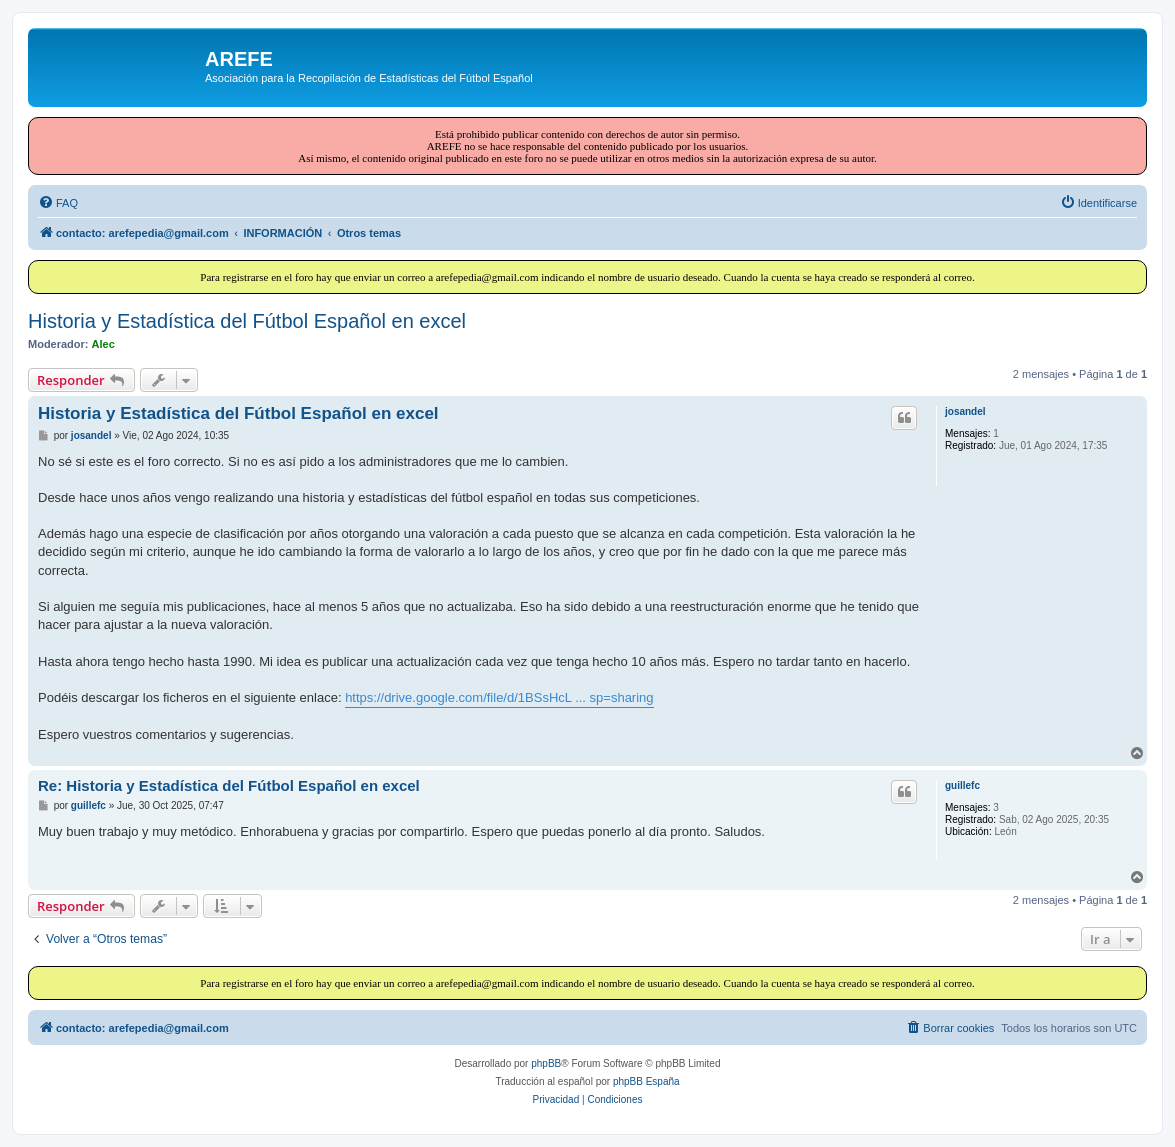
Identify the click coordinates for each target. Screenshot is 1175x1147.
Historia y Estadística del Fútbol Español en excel (247, 321)
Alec (103, 344)
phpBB (546, 1063)
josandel (965, 411)
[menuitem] (58, 203)
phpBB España (646, 1081)
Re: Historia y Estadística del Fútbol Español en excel (229, 785)
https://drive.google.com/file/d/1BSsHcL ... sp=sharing (499, 697)
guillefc (962, 785)
